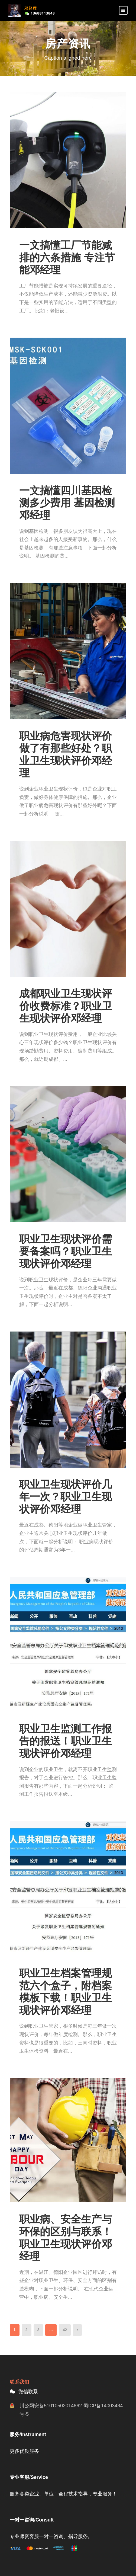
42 (65, 2330)
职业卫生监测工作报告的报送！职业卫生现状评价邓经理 (65, 1741)
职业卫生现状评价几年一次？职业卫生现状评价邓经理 (65, 1497)
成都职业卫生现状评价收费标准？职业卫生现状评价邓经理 (65, 1006)
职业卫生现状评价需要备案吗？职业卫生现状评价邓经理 (65, 1251)
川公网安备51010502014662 (51, 2405)
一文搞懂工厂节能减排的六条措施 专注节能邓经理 (67, 257)
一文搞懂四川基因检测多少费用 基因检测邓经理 (67, 503)
